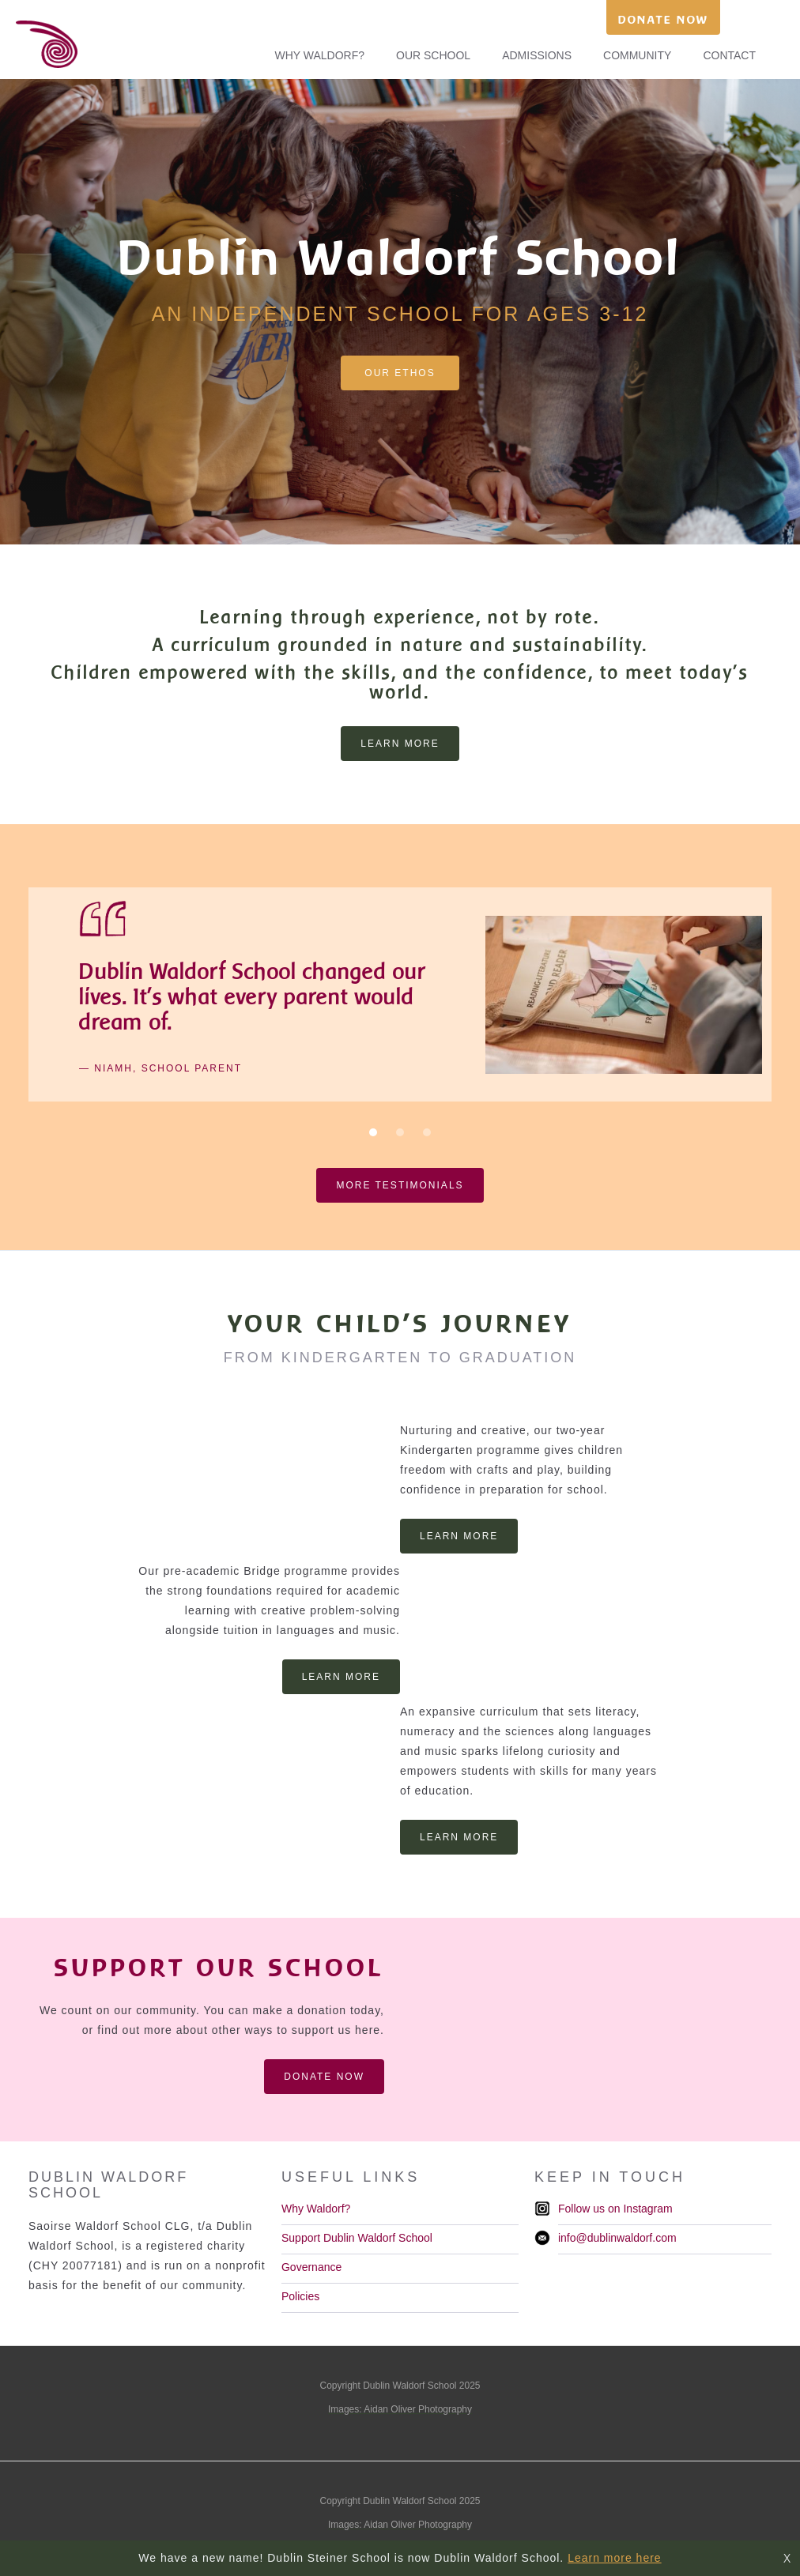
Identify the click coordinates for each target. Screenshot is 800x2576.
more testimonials (399, 1185)
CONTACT (729, 55)
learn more (399, 743)
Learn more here (615, 2558)
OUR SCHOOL (433, 55)
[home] (38, 44)
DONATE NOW (663, 19)
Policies (300, 2296)
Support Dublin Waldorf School (356, 2237)
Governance (311, 2267)
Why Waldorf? (315, 2208)
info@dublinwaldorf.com (617, 2237)
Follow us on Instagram (615, 2208)
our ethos (399, 372)
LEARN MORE (459, 1536)
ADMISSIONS (537, 55)
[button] (373, 1132)
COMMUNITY (637, 55)
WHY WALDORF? (319, 55)
